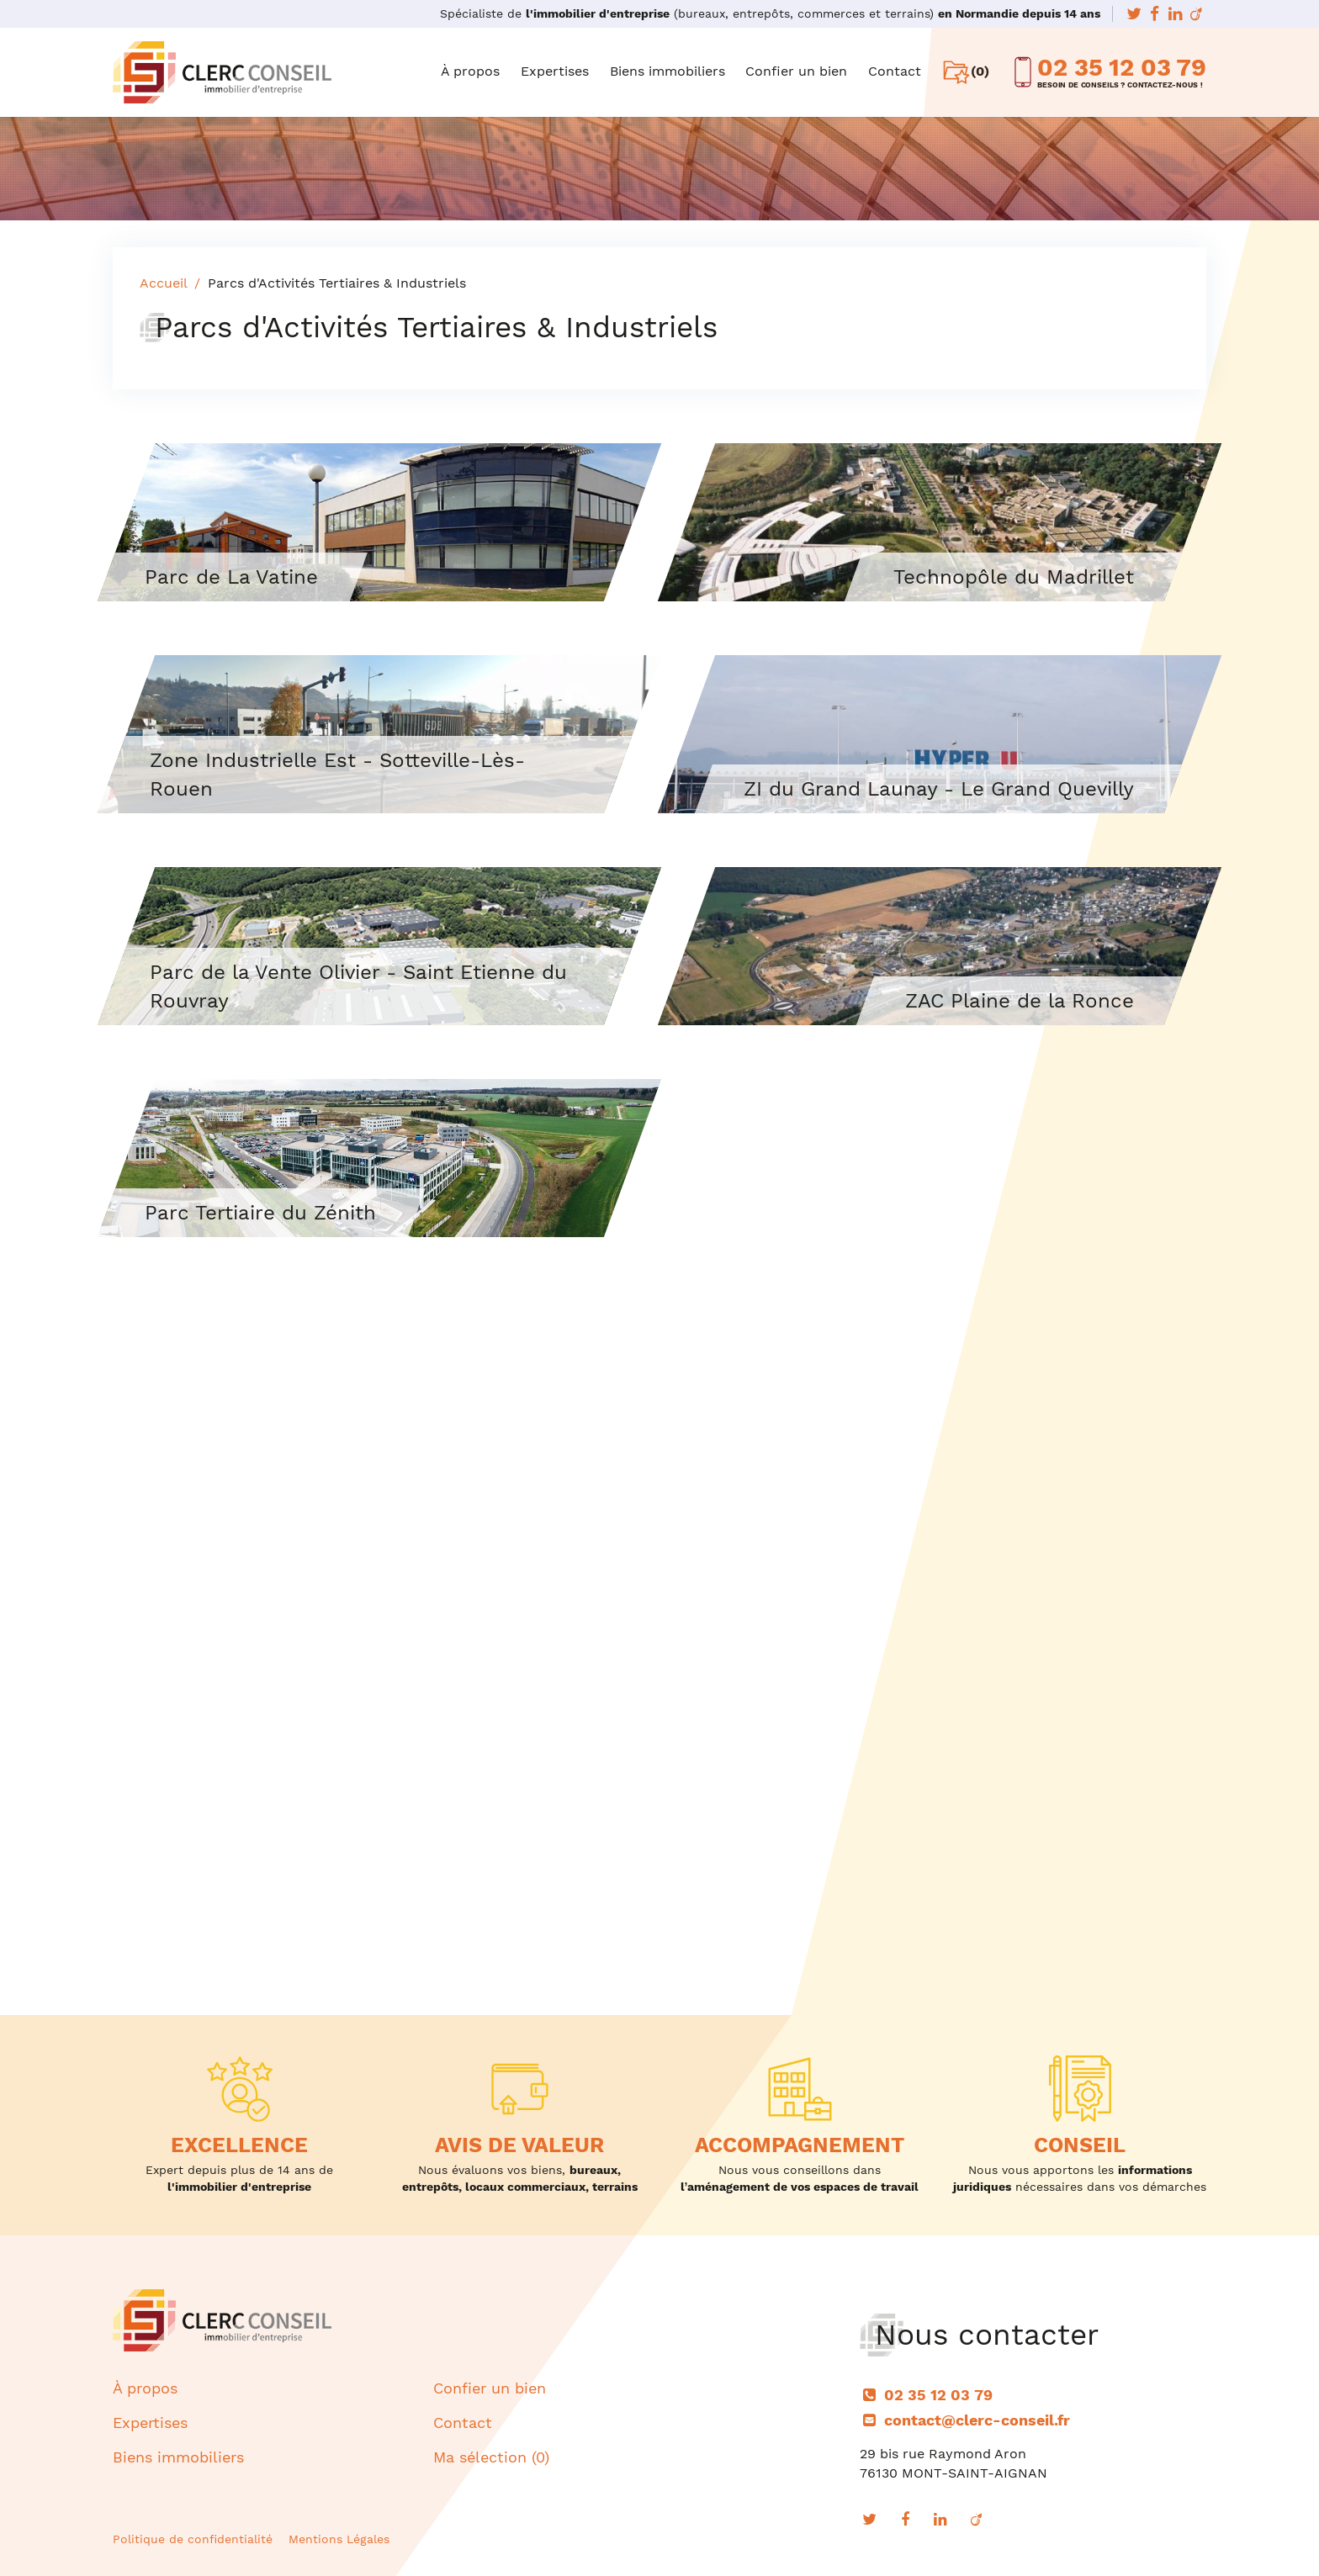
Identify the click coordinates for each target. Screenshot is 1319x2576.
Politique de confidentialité (193, 2539)
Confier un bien (796, 71)
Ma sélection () (491, 2457)
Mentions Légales (339, 2539)
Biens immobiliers (667, 71)
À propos (470, 71)
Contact (894, 71)
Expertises (555, 71)
